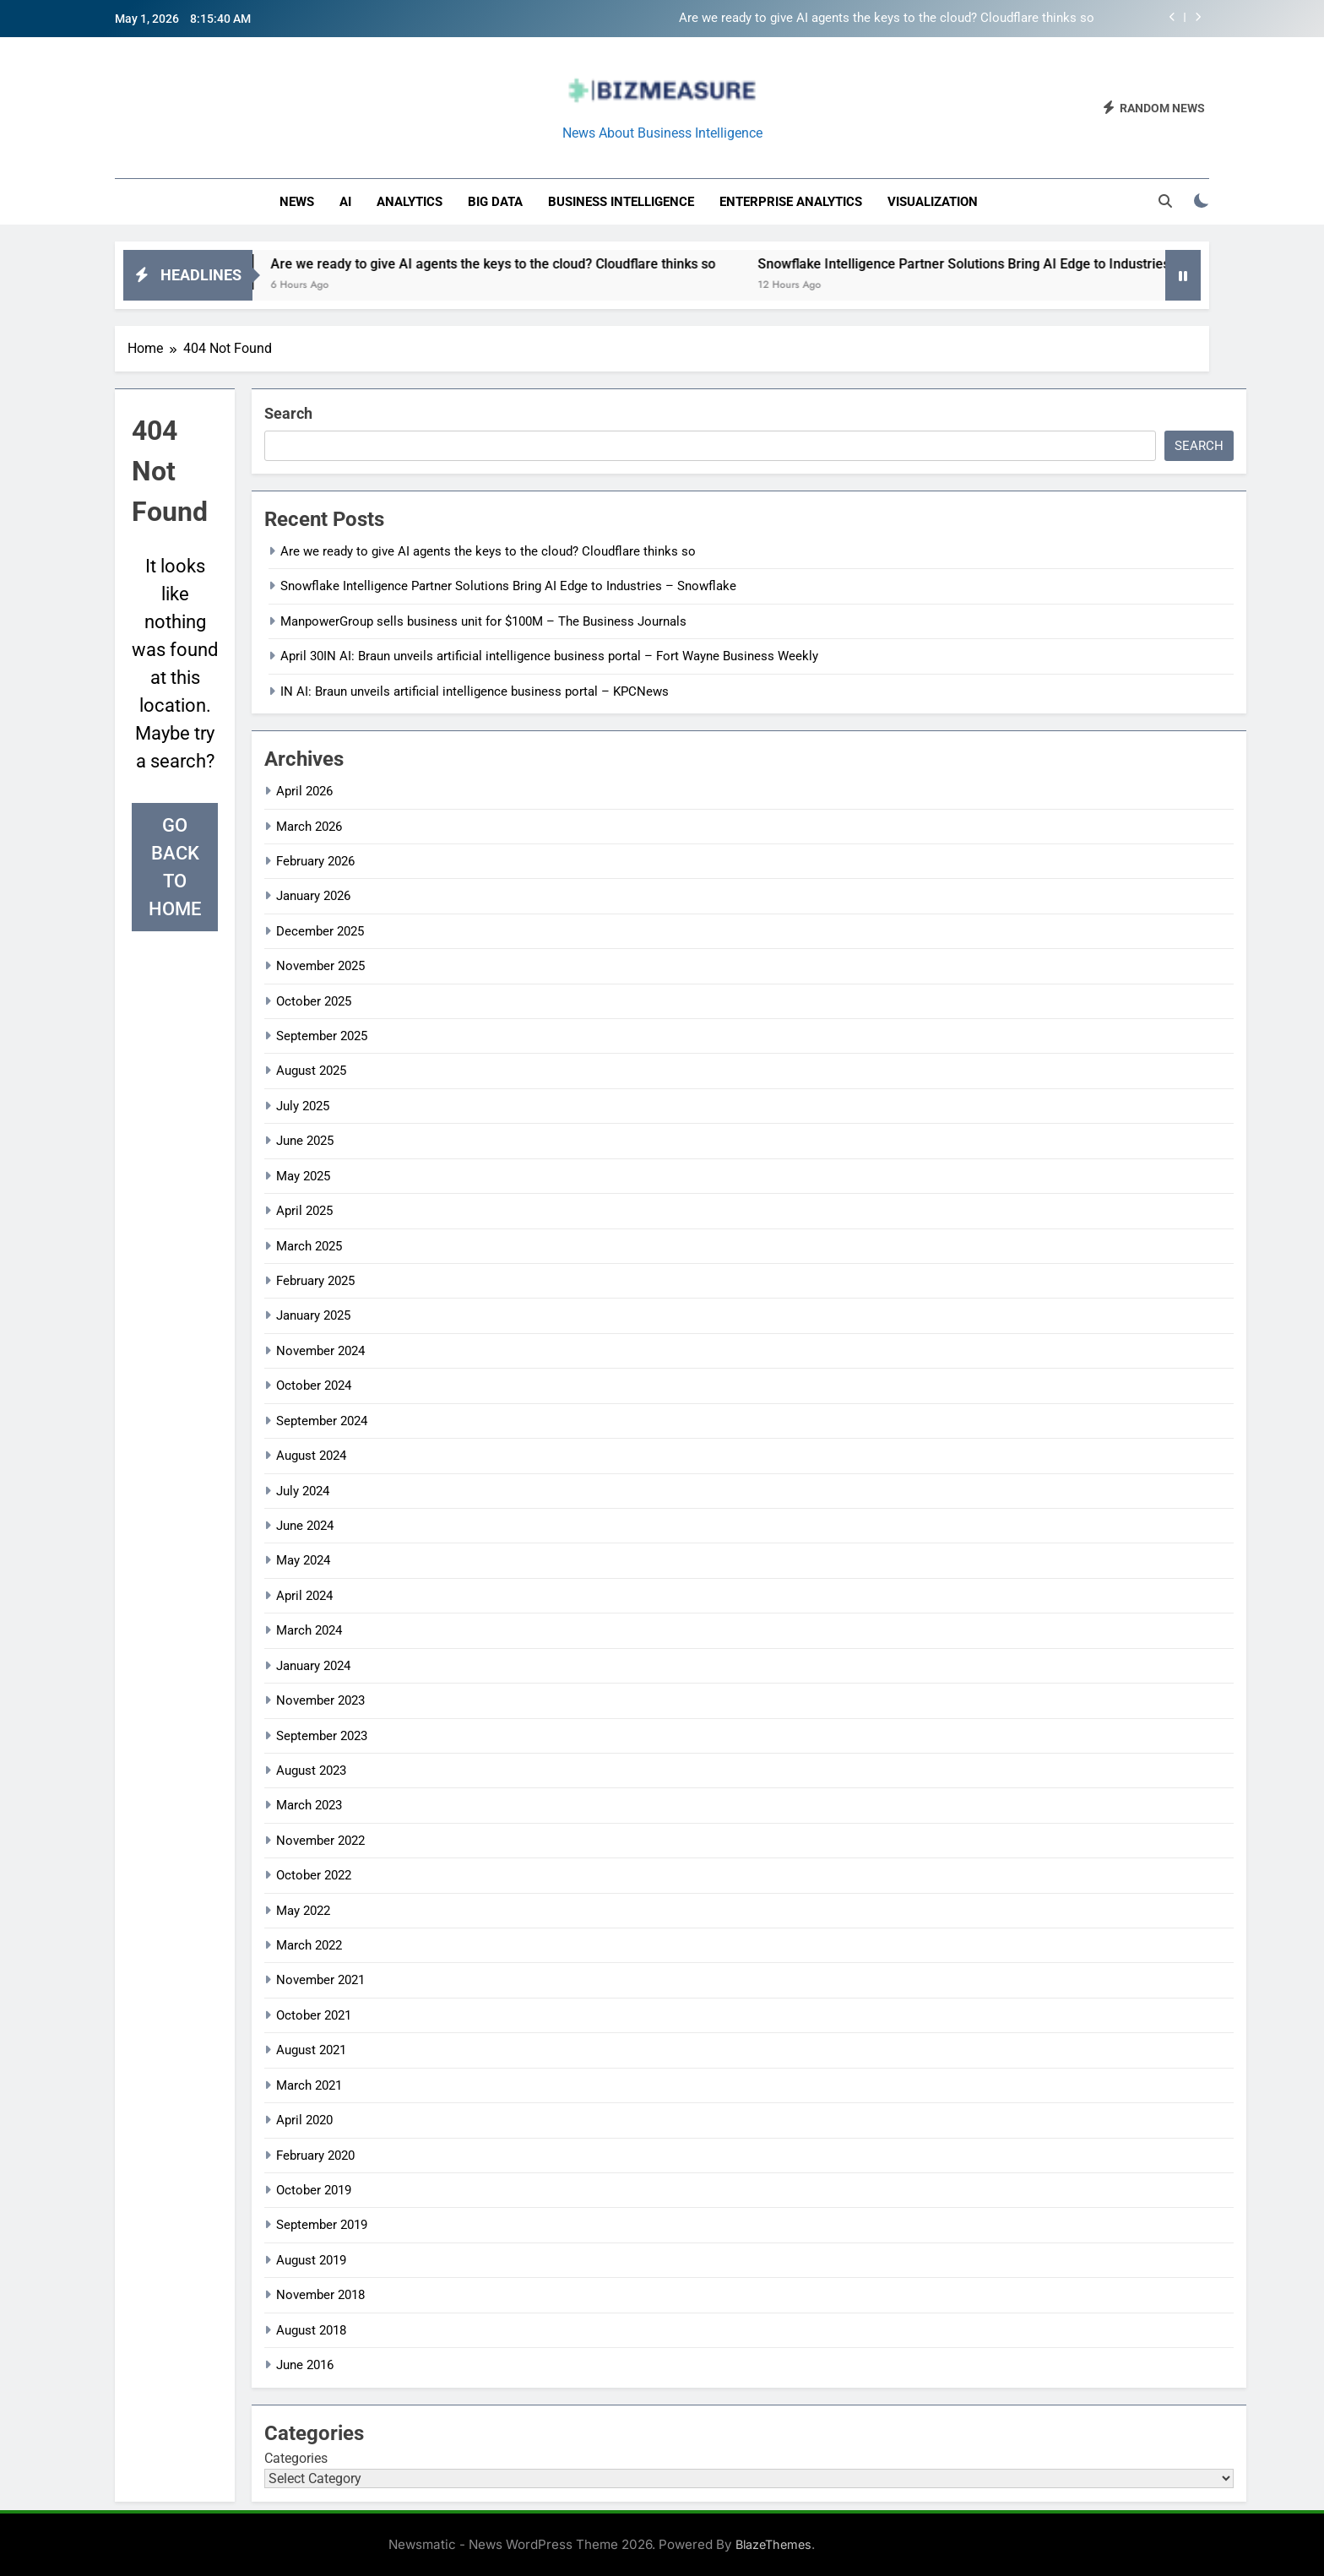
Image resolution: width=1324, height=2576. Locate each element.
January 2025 (313, 1315)
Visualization (932, 201)
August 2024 (311, 1455)
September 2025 (321, 1036)
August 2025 (311, 1070)
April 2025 (304, 1210)
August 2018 (311, 2330)
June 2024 (305, 1525)
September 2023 (321, 1736)
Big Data (495, 201)
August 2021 (311, 2050)
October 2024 (313, 1385)
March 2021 (309, 2085)
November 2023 (320, 1700)
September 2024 (321, 1421)
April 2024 (304, 1595)
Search (288, 413)
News (296, 201)
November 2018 (320, 2294)
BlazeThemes (773, 2544)
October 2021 (313, 2015)
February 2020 (315, 2155)
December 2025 (320, 931)
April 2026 (304, 791)
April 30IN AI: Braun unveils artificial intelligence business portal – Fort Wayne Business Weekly (549, 656)
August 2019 (311, 2260)
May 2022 (303, 1910)
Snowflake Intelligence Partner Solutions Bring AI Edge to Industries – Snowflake (1040, 264)
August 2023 (311, 1770)
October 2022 (313, 1875)
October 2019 (313, 2190)
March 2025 (309, 1246)
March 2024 (309, 1630)
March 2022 (309, 1945)
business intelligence (621, 201)
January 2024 (313, 1665)
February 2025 (315, 1280)
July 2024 (302, 1491)
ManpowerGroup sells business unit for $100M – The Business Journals (483, 621)
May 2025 (303, 1176)
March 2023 (309, 1805)
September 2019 (321, 2224)
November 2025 (320, 965)
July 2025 (302, 1106)
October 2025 (313, 1001)
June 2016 (305, 2365)
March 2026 (309, 826)
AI (345, 201)
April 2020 (304, 2120)
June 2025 (305, 1140)
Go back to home (175, 867)
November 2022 (320, 1840)
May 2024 (303, 1560)
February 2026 (315, 861)
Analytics (409, 201)
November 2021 (320, 1980)
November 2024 (320, 1351)
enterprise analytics (790, 201)
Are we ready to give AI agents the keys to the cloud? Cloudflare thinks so (886, 18)
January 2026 (313, 895)
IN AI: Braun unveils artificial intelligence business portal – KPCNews (474, 691)
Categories (296, 2458)
